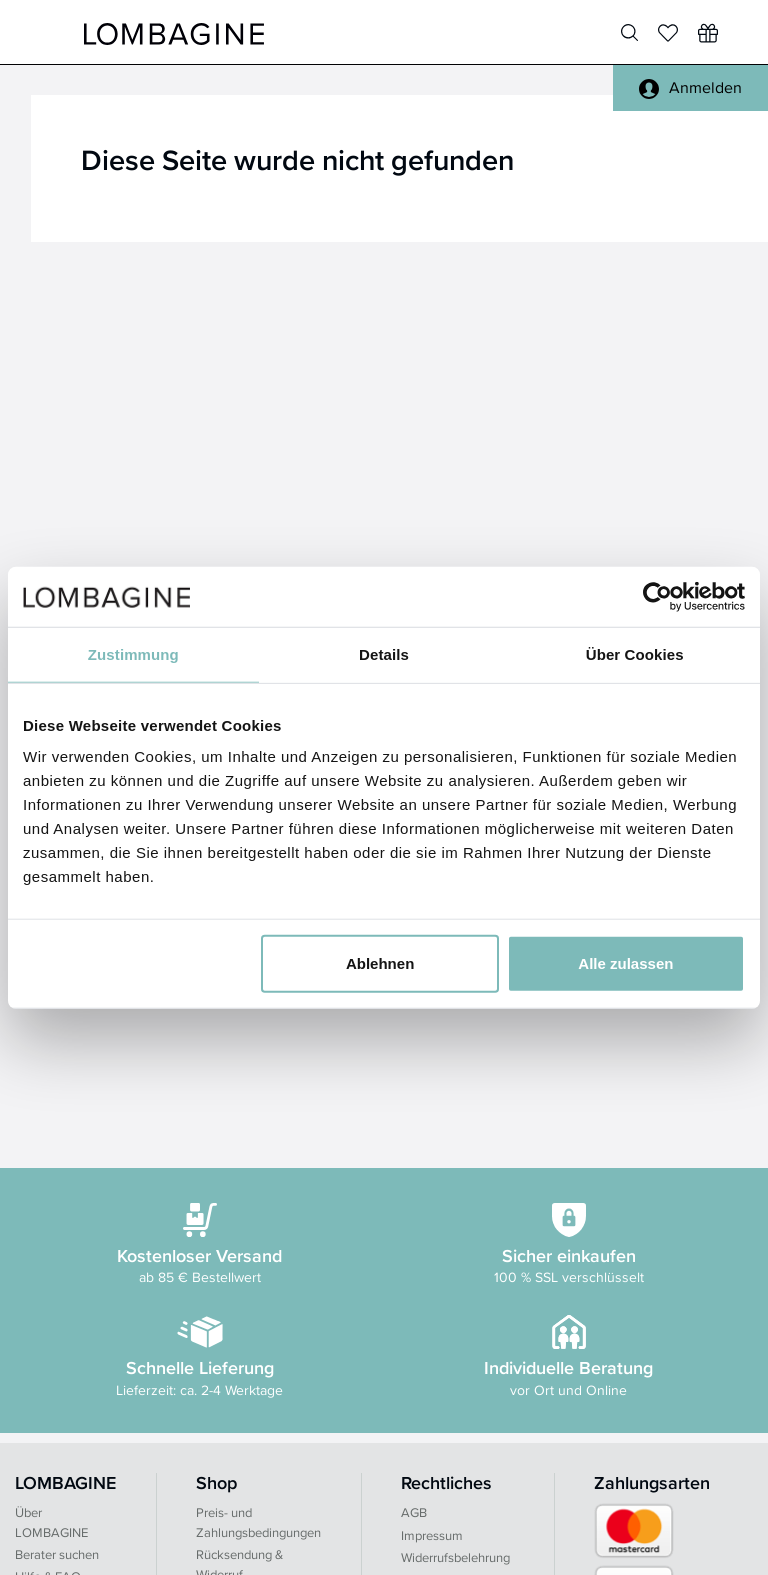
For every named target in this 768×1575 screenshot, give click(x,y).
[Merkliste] (668, 33)
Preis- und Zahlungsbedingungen (258, 1522)
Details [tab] (384, 653)
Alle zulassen (625, 963)
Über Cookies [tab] (635, 653)
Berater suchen (57, 1554)
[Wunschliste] (708, 33)
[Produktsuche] (629, 33)
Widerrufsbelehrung (455, 1557)
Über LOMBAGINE (51, 1522)
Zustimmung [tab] (133, 653)
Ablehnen (380, 963)
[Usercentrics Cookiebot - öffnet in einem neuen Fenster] (657, 596)
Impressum (432, 1535)
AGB (414, 1512)
